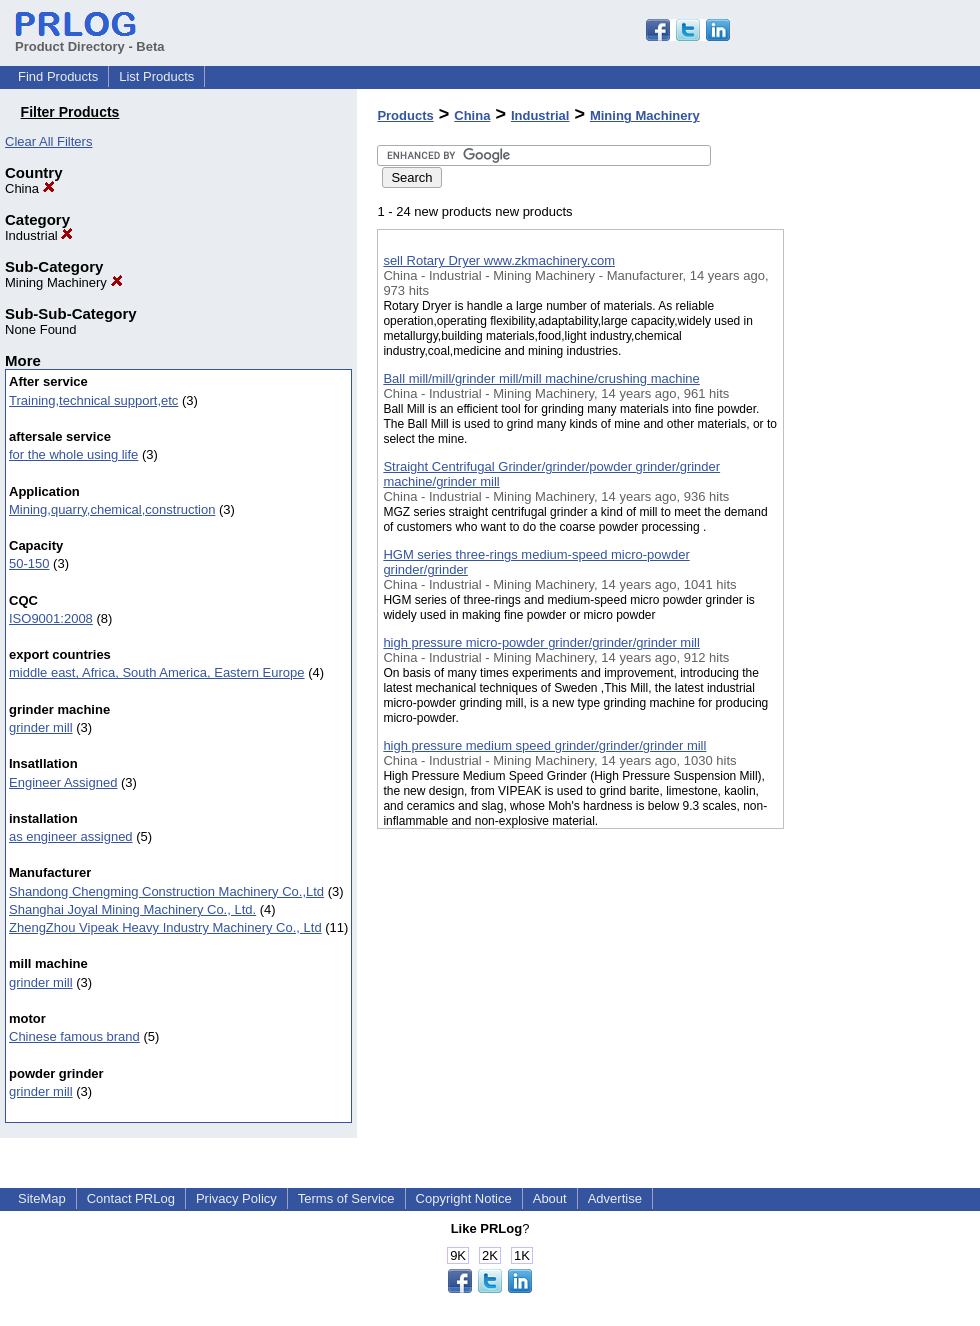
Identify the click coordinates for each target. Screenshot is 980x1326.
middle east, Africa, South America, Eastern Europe (157, 672)
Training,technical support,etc (93, 400)
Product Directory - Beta (90, 39)
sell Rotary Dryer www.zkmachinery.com (499, 260)
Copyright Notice (464, 1198)
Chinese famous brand (74, 1036)
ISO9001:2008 (51, 618)
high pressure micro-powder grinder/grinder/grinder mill (541, 642)
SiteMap (42, 1198)
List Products (156, 76)
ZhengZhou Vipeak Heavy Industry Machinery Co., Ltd (165, 927)
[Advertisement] (884, 519)
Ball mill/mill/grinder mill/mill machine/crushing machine (541, 378)
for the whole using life (73, 454)
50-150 (29, 563)
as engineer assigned (71, 836)
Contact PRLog (131, 1198)
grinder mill (41, 727)
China (30, 188)
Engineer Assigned (63, 782)
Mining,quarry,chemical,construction (112, 509)
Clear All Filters (48, 141)
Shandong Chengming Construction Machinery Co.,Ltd (166, 891)
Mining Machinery (64, 282)
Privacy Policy (236, 1198)
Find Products (58, 76)
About (550, 1198)
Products (405, 115)
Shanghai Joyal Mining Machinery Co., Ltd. (132, 909)
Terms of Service (346, 1198)
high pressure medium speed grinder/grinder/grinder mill (544, 745)
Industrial (39, 235)
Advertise (615, 1198)
